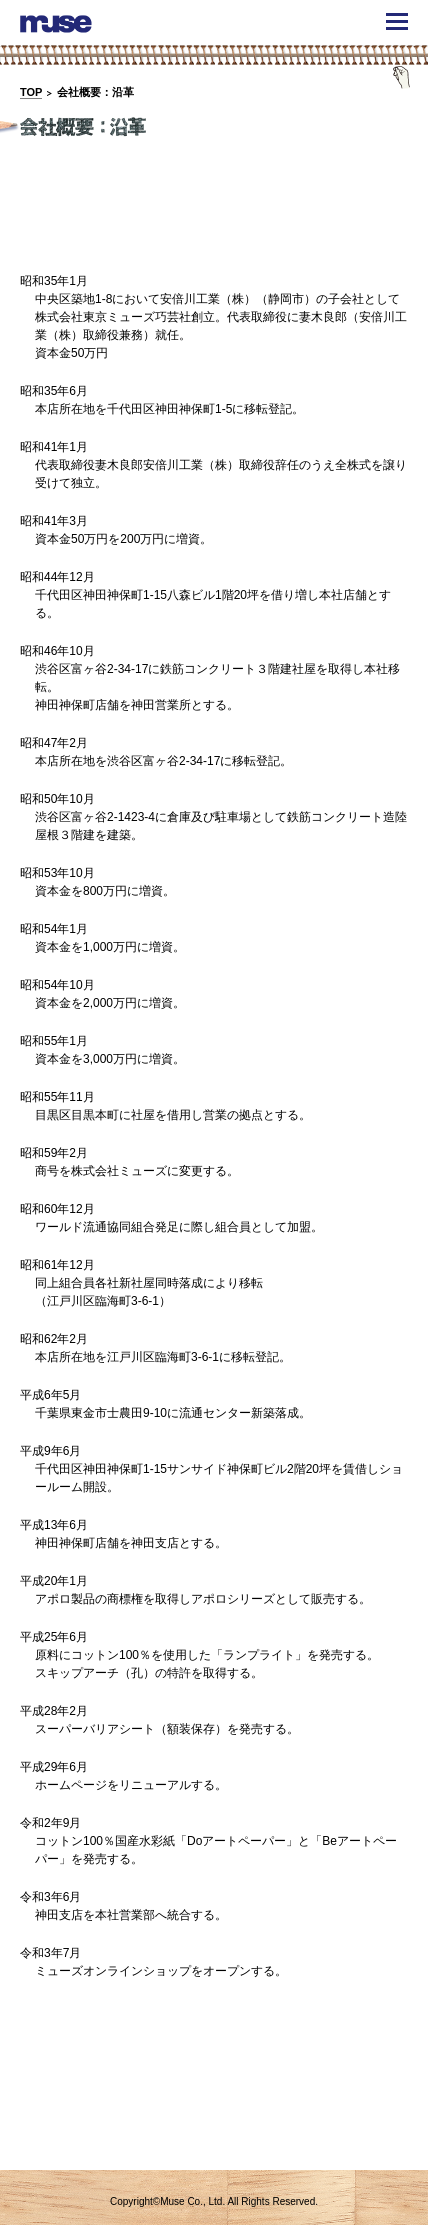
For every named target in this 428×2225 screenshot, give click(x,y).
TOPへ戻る (381, 2142)
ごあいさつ (86, 217)
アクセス (341, 217)
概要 (214, 217)
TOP (31, 92)
